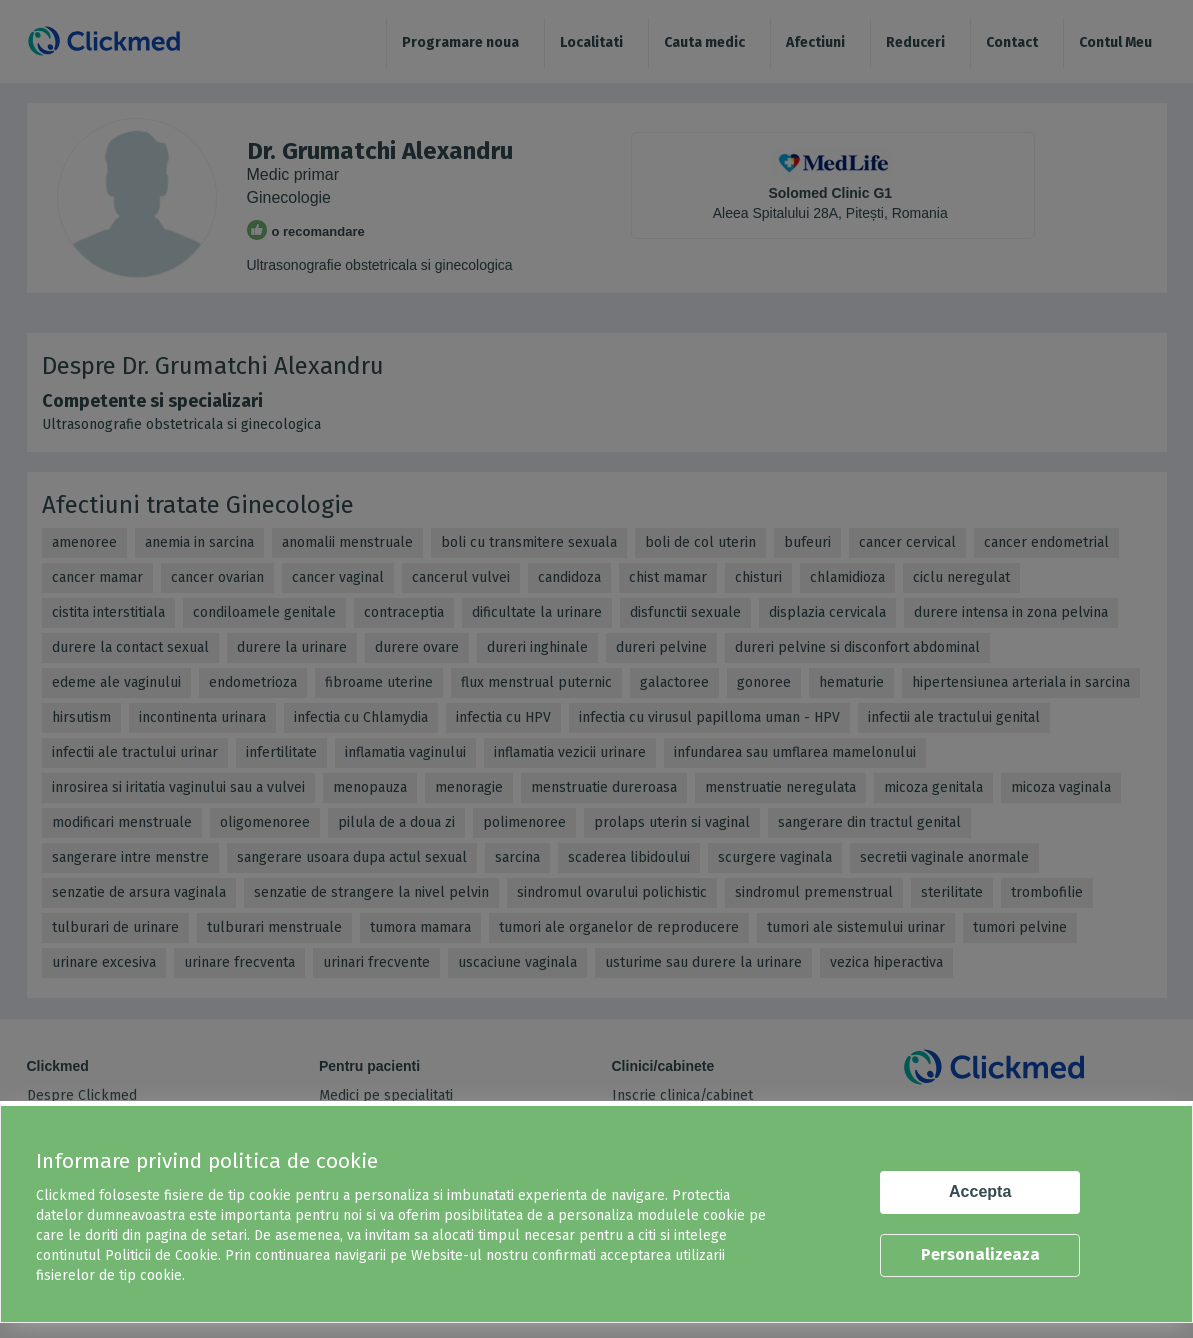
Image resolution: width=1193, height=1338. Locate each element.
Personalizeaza (980, 1254)
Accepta (980, 1191)
